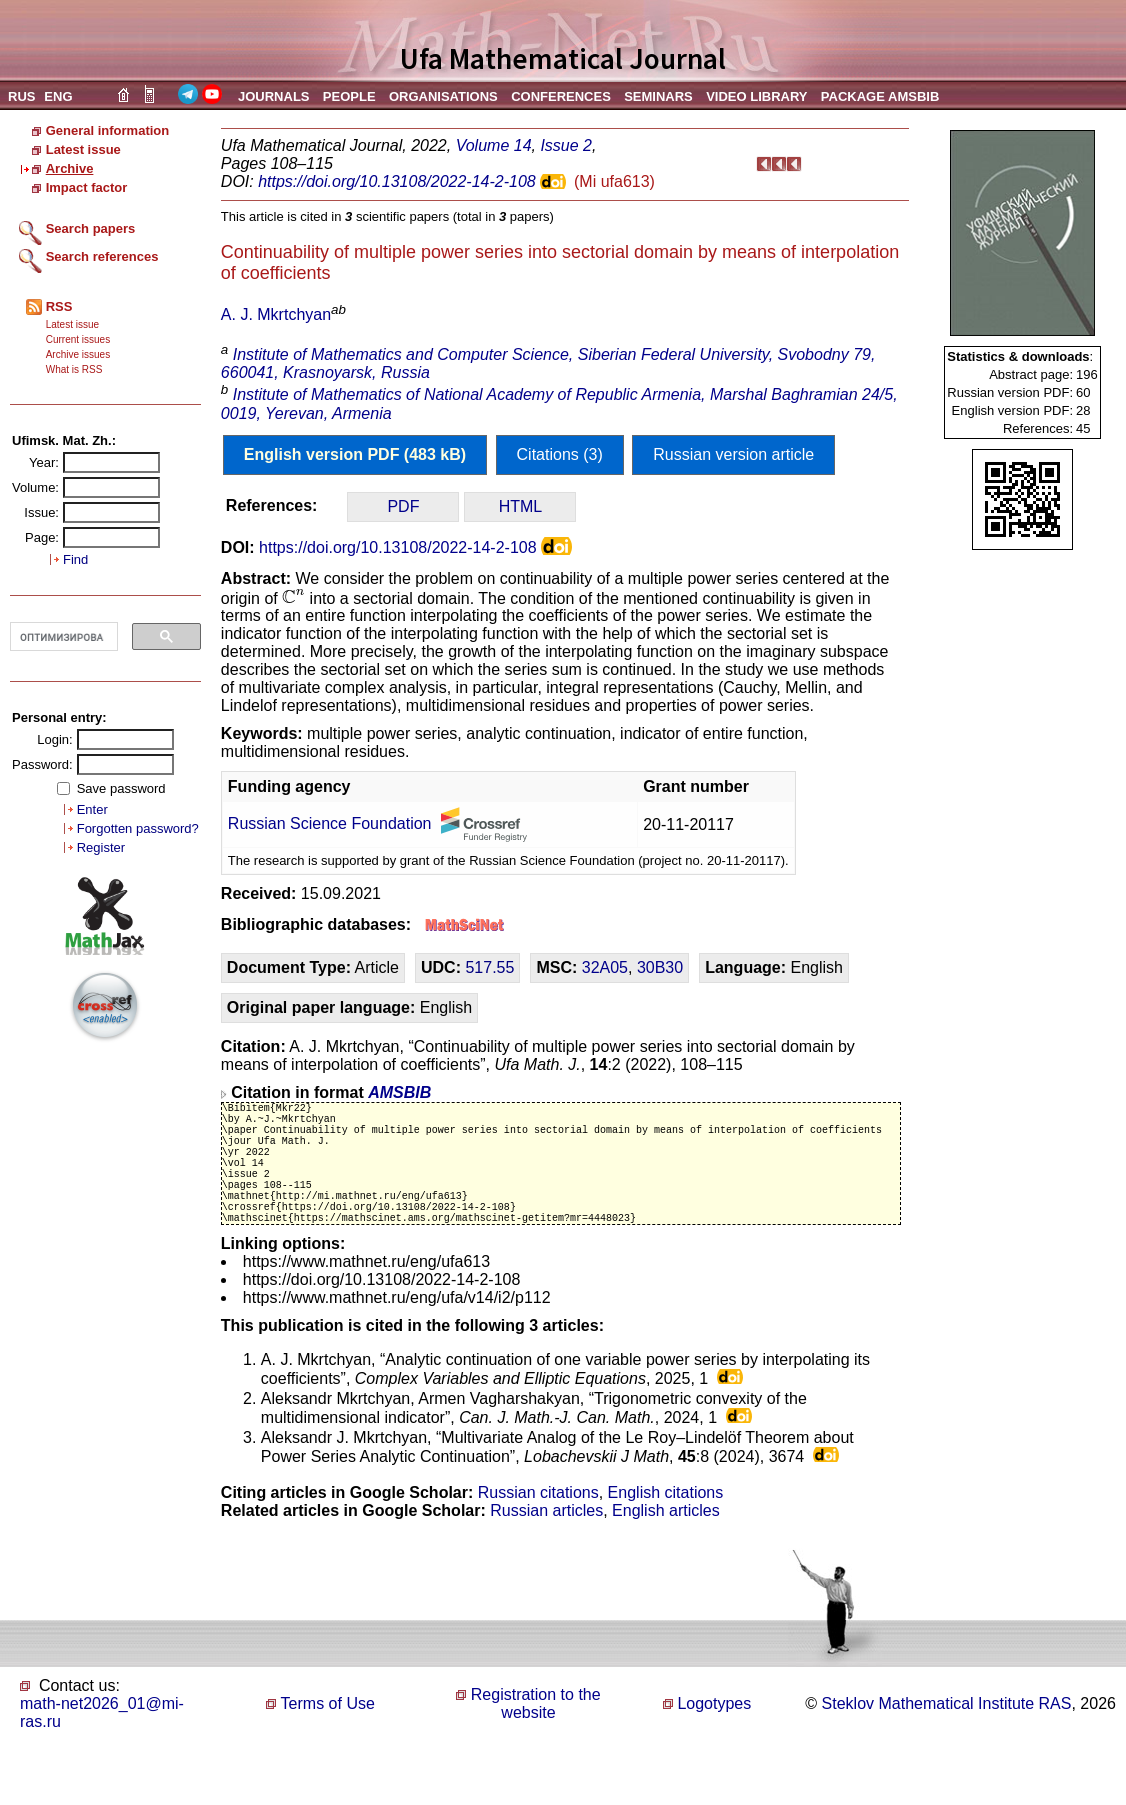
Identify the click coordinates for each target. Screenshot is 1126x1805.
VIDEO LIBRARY (756, 96)
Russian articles (546, 1543)
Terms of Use (328, 1736)
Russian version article (733, 454)
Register (101, 847)
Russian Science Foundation (330, 823)
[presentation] (293, 597)
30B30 (660, 967)
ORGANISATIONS (443, 96)
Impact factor (87, 187)
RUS (21, 96)
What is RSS (74, 369)
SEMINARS (658, 96)
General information (108, 130)
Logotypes (714, 1736)
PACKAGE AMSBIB (880, 96)
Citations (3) (560, 454)
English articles (666, 1543)
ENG (58, 96)
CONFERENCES (561, 96)
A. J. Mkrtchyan (276, 314)
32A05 (605, 967)
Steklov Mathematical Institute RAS (947, 1736)
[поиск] (62, 637)
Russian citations (538, 1525)
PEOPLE (349, 96)
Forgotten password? (138, 828)
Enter (92, 809)
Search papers (91, 228)
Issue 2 (566, 145)
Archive (70, 168)
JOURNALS (274, 96)
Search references (102, 256)
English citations (666, 1525)
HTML (521, 506)
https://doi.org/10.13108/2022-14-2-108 (397, 181)
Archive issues (78, 354)
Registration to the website (536, 1736)
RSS (59, 306)
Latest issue (83, 149)
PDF (403, 506)
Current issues (78, 339)
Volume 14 (494, 145)
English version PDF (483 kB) (355, 454)
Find (75, 559)
